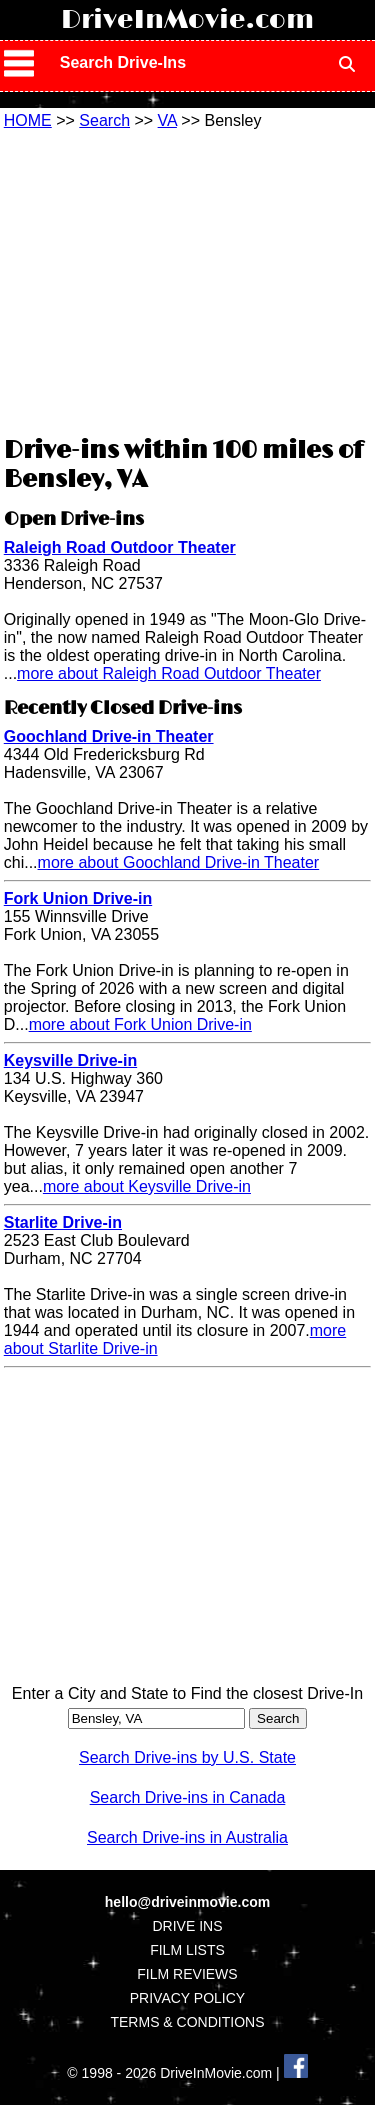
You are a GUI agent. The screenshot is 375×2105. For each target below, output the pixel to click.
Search (104, 120)
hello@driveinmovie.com (187, 1902)
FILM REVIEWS (187, 1974)
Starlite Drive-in (63, 1222)
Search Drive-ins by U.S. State (187, 1757)
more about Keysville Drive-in (147, 1186)
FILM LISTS (187, 1950)
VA (167, 120)
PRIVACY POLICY (187, 1998)
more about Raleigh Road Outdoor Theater (169, 673)
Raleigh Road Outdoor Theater (120, 547)
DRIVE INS (187, 1926)
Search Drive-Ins (123, 62)
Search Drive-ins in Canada (188, 1797)
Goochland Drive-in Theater (109, 736)
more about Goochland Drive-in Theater (179, 862)
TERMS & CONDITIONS (187, 2022)
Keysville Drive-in (70, 1060)
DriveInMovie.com (187, 20)
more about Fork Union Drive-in (140, 1024)
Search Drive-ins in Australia (187, 1837)
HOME (28, 120)
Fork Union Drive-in (78, 898)
